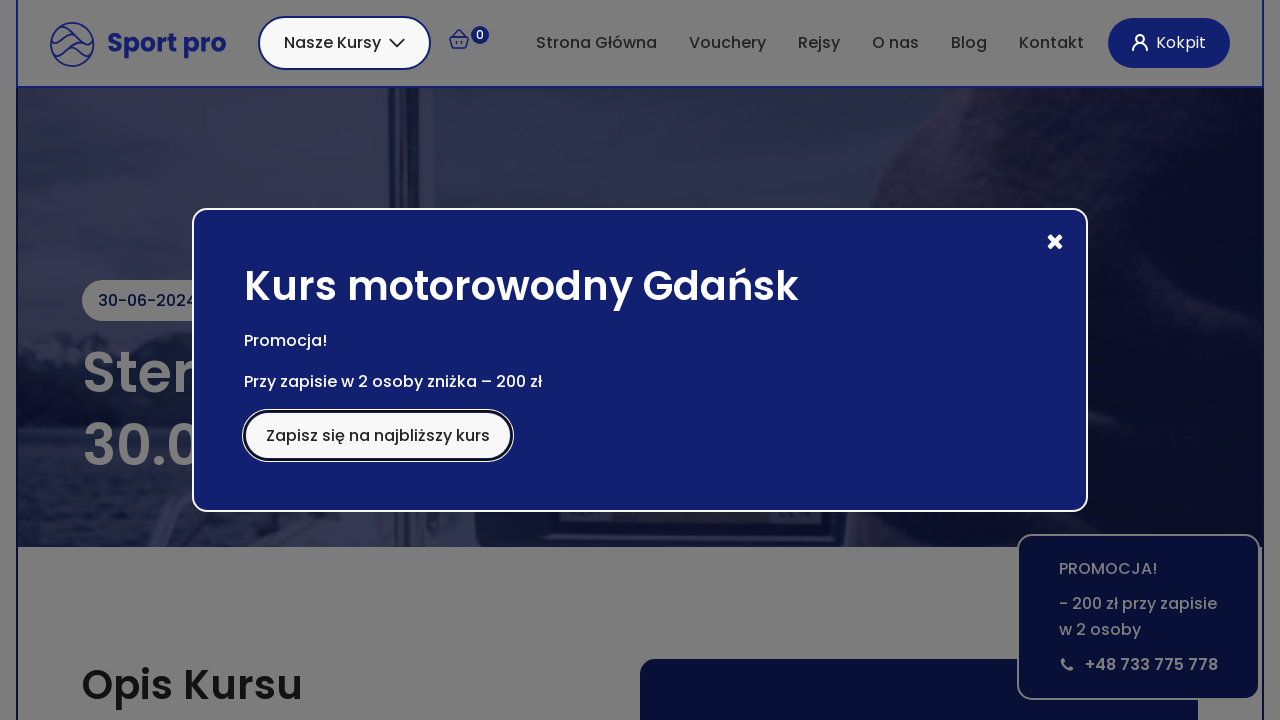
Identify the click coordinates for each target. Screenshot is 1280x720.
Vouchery (727, 42)
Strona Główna (596, 42)
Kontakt (1051, 42)
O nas (895, 42)
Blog (969, 42)
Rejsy (819, 42)
